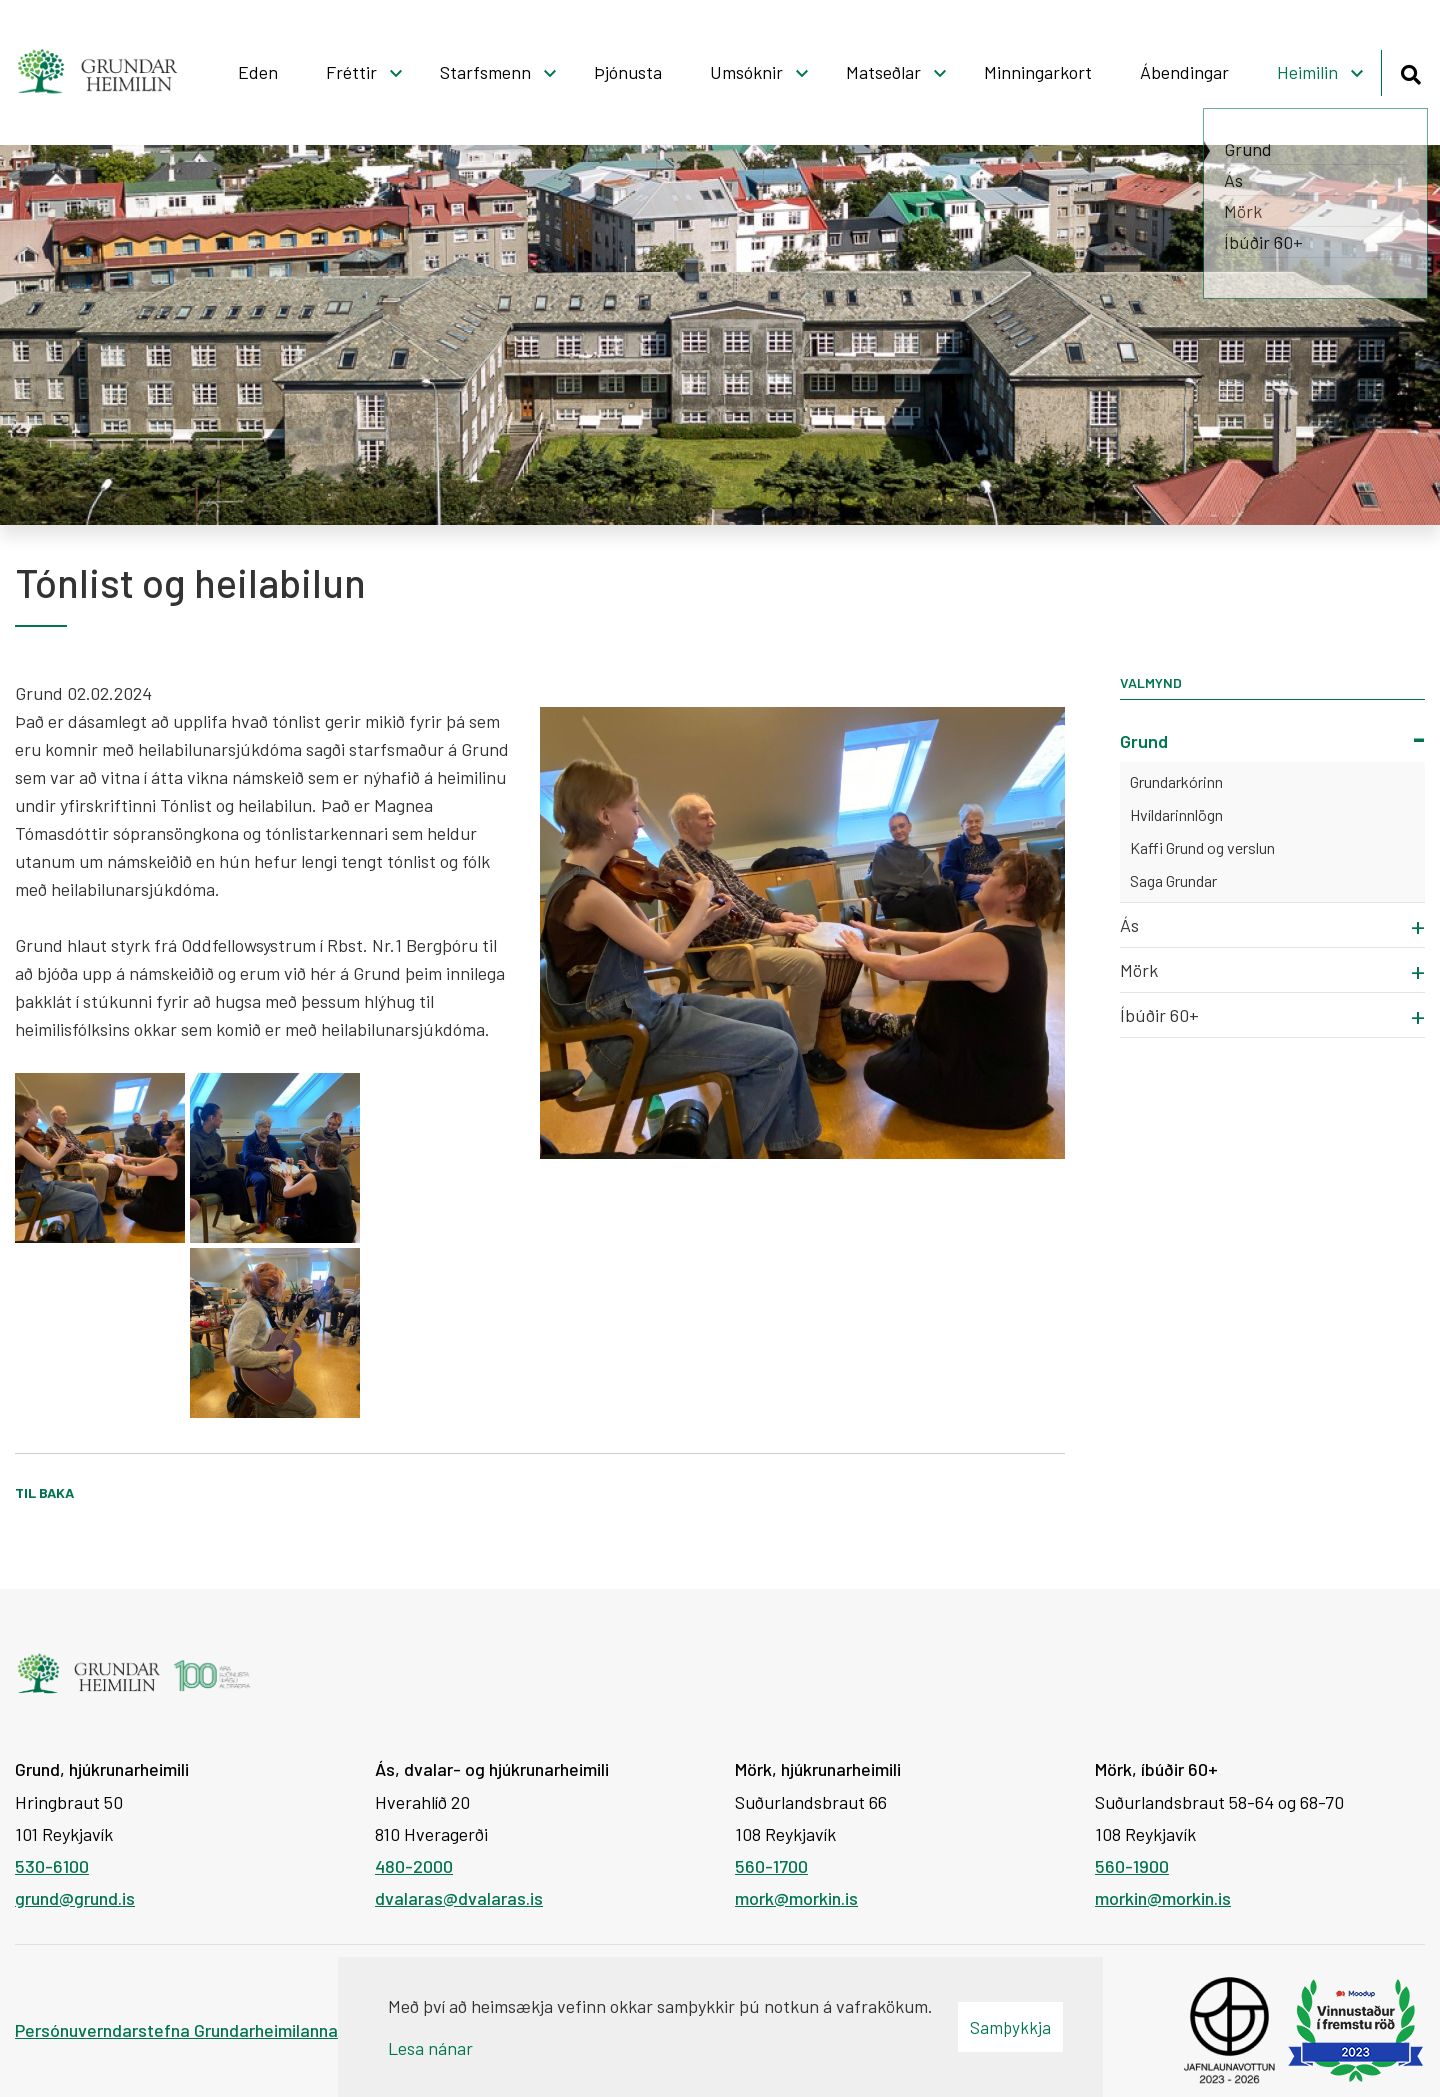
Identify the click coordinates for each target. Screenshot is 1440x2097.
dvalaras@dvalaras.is (459, 1898)
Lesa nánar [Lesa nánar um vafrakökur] (430, 2048)
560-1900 (1132, 1866)
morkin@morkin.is (1163, 1898)
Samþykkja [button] (1010, 2027)
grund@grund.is (75, 1898)
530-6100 (52, 1866)
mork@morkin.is (796, 1898)
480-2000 (414, 1866)
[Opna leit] (1410, 71)
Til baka (44, 1492)
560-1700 (771, 1866)
